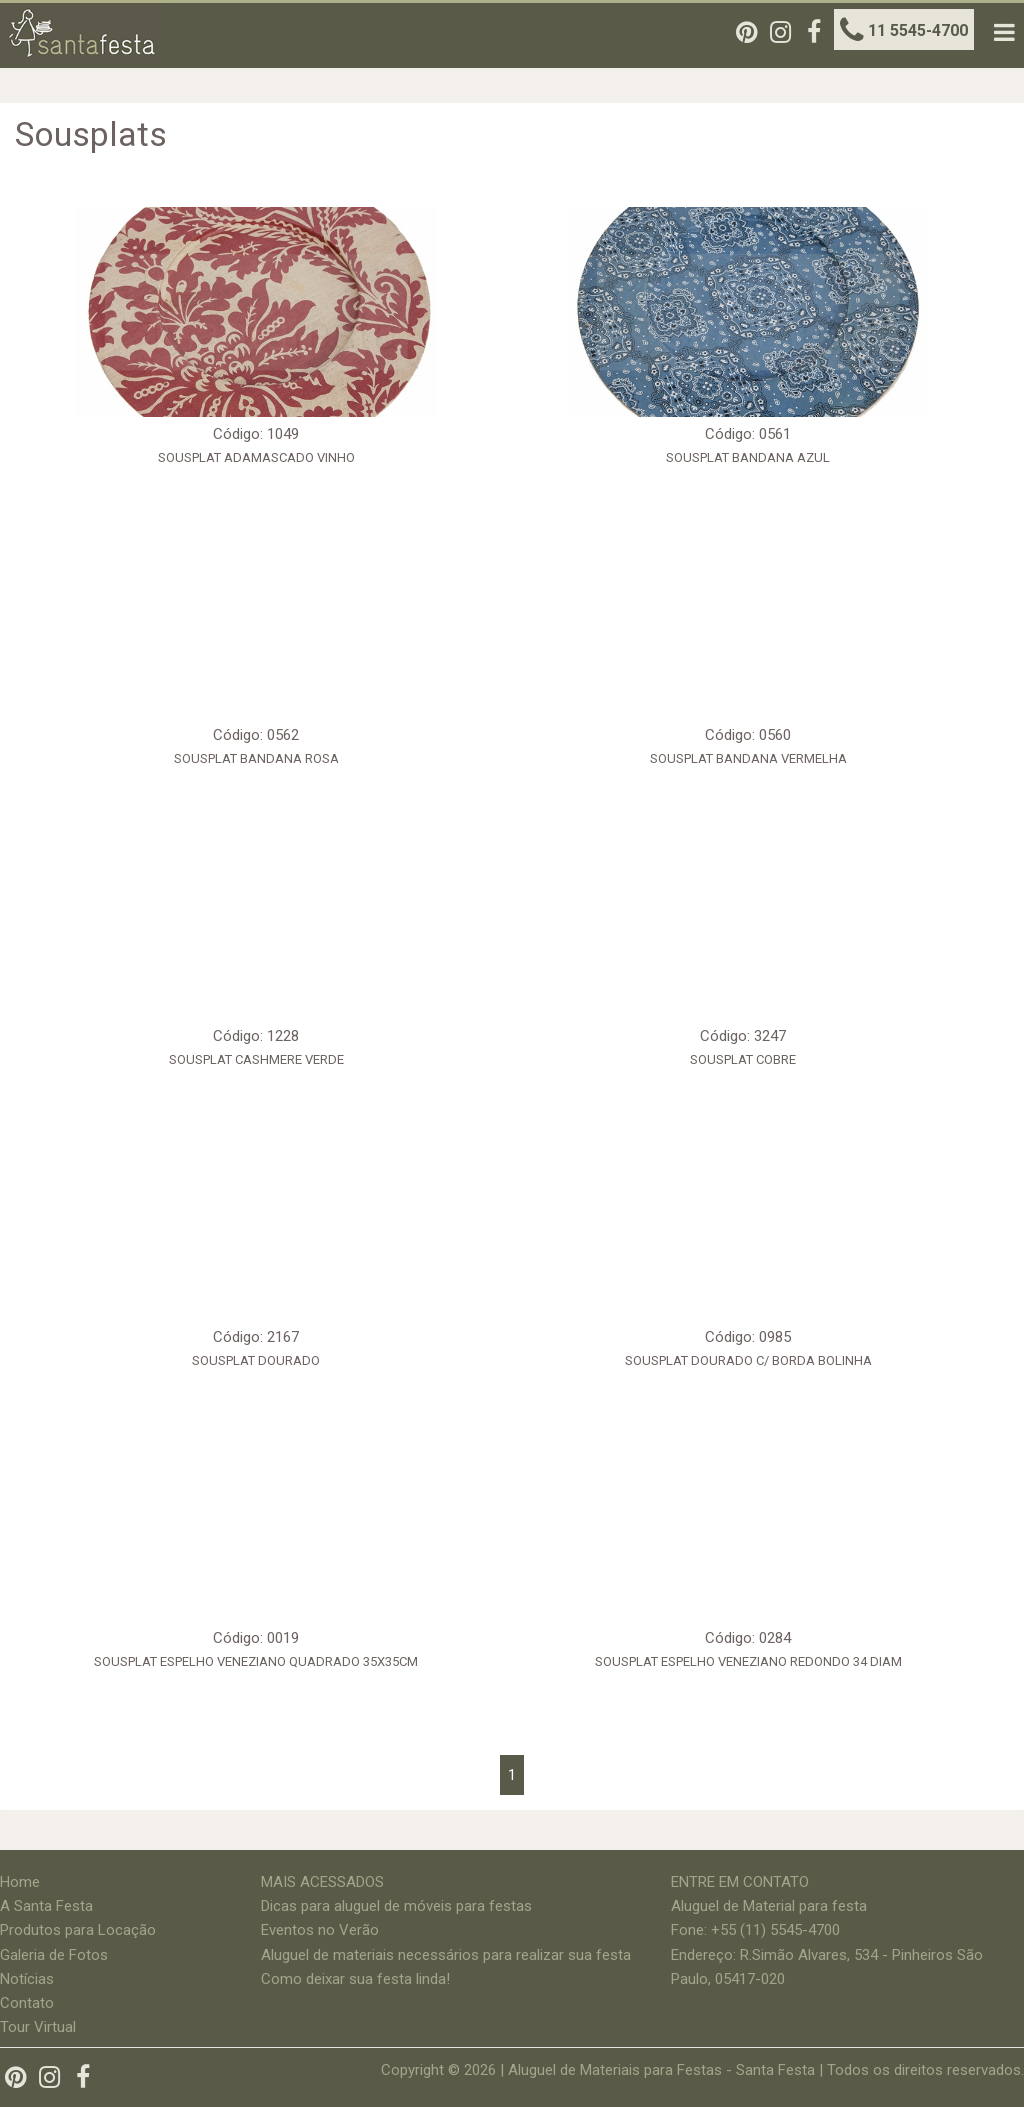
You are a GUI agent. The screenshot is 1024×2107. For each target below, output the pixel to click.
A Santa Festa (46, 1906)
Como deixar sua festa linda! (355, 1979)
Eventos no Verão (320, 1930)
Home (20, 1882)
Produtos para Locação (78, 1930)
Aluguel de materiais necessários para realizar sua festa (446, 1955)
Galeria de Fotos (54, 1955)
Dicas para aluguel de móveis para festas (396, 1906)
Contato (27, 2003)
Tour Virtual (38, 2027)
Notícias (27, 1979)
